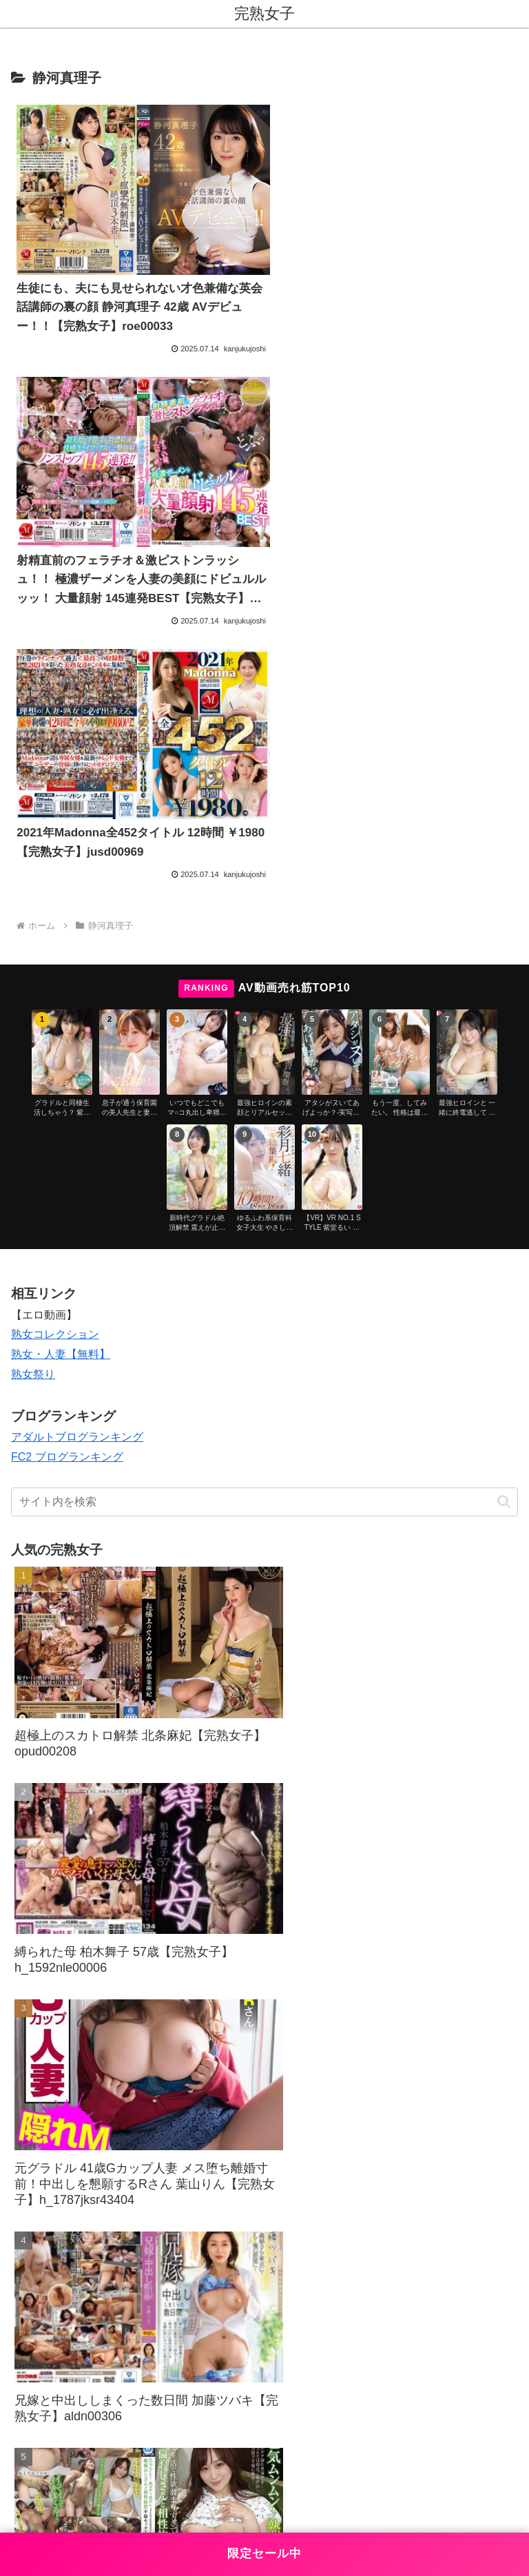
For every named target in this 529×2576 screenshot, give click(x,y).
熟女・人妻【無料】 (60, 1063)
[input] (264, 1209)
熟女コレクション (55, 1043)
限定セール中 (264, 2553)
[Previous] (16, 2506)
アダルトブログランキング (77, 1145)
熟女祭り (33, 1083)
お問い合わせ (135, 2438)
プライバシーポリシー (394, 2438)
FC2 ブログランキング (67, 1165)
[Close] (78, 2516)
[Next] (49, 2506)
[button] (504, 1209)
